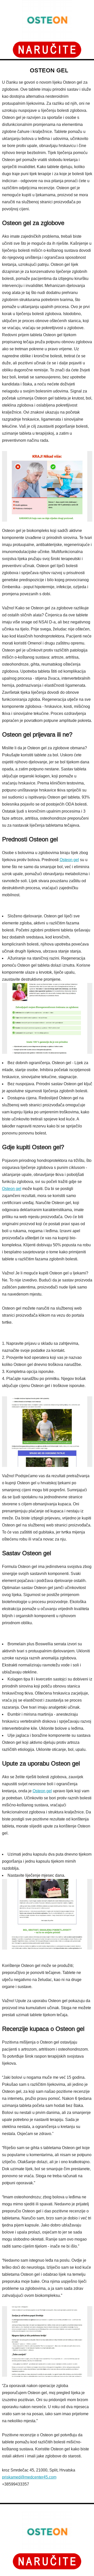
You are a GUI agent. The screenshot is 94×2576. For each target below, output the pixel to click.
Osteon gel (69, 860)
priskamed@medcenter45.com (29, 2477)
